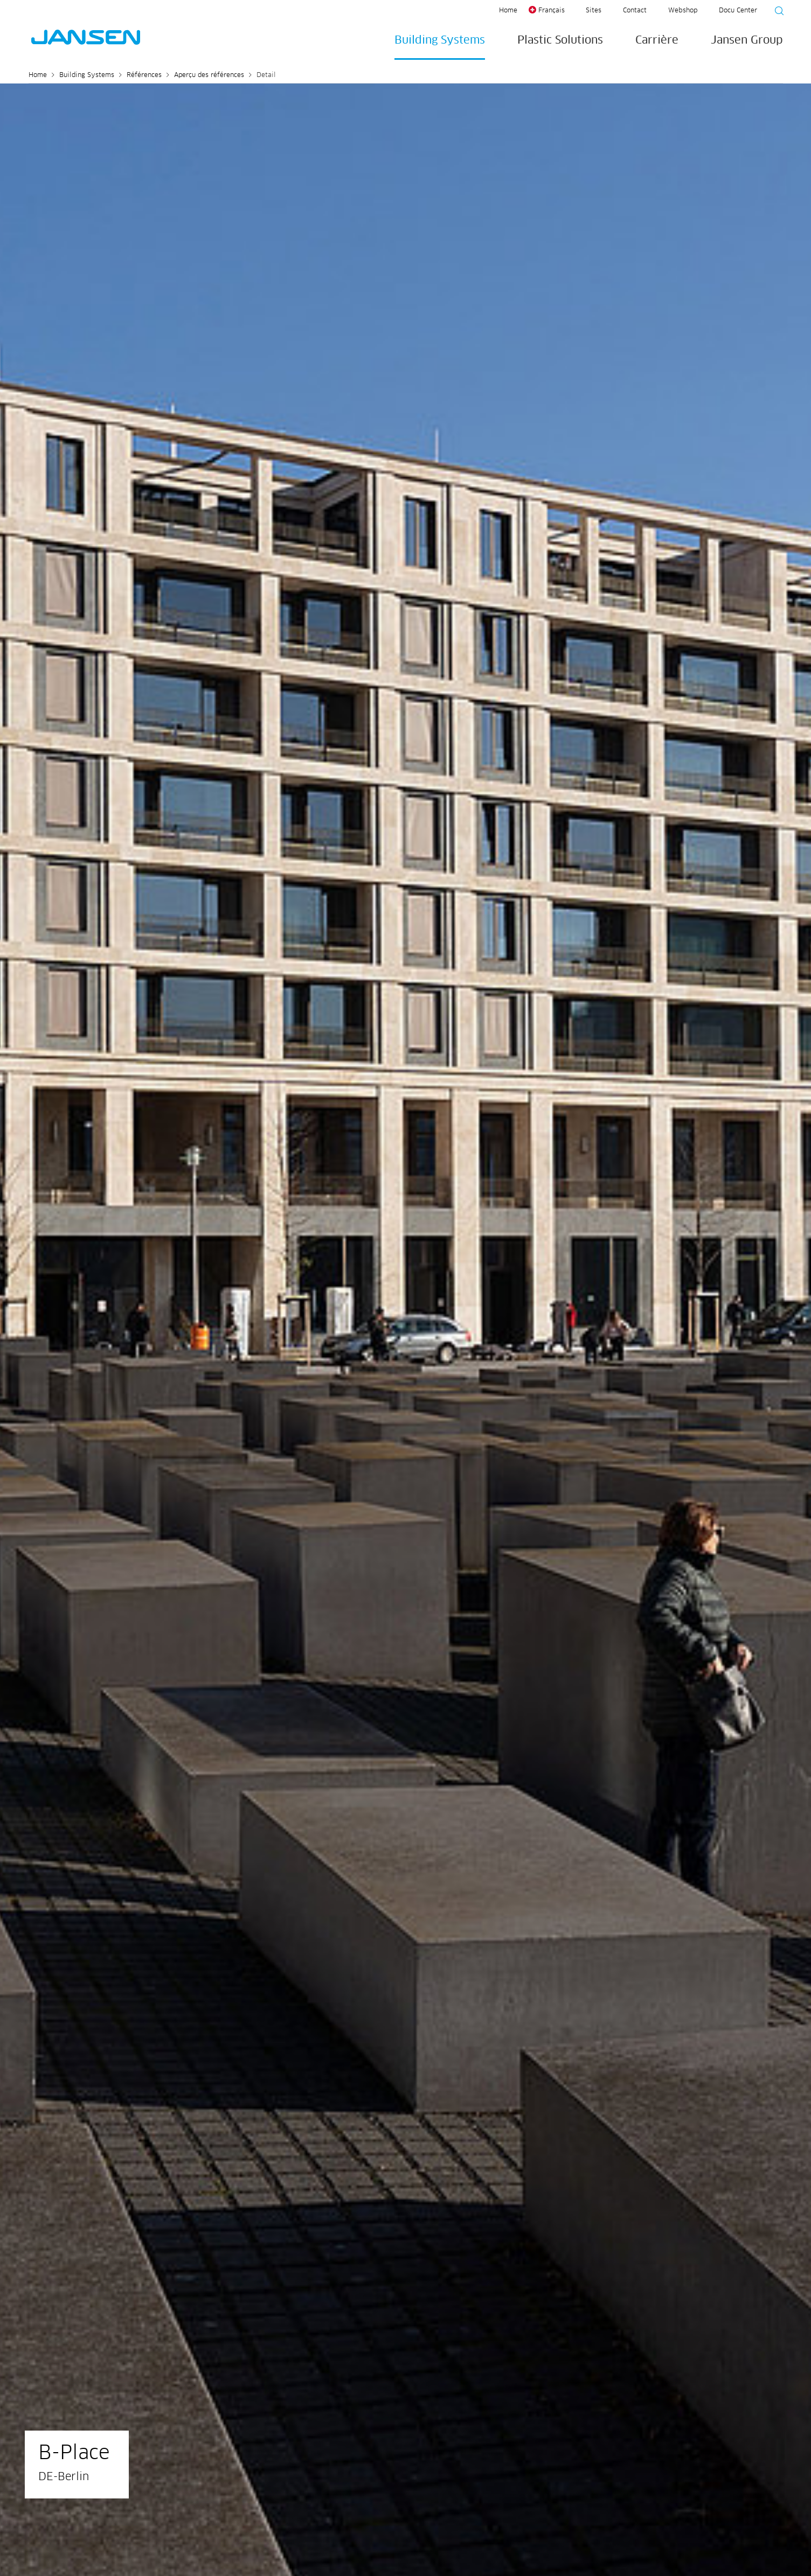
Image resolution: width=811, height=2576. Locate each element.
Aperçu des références (209, 75)
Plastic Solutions (560, 40)
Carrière (656, 40)
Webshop (682, 11)
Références (144, 75)
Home (508, 11)
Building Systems (439, 40)
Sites (593, 11)
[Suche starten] (776, 12)
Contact (635, 11)
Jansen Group (747, 40)
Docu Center (738, 11)
